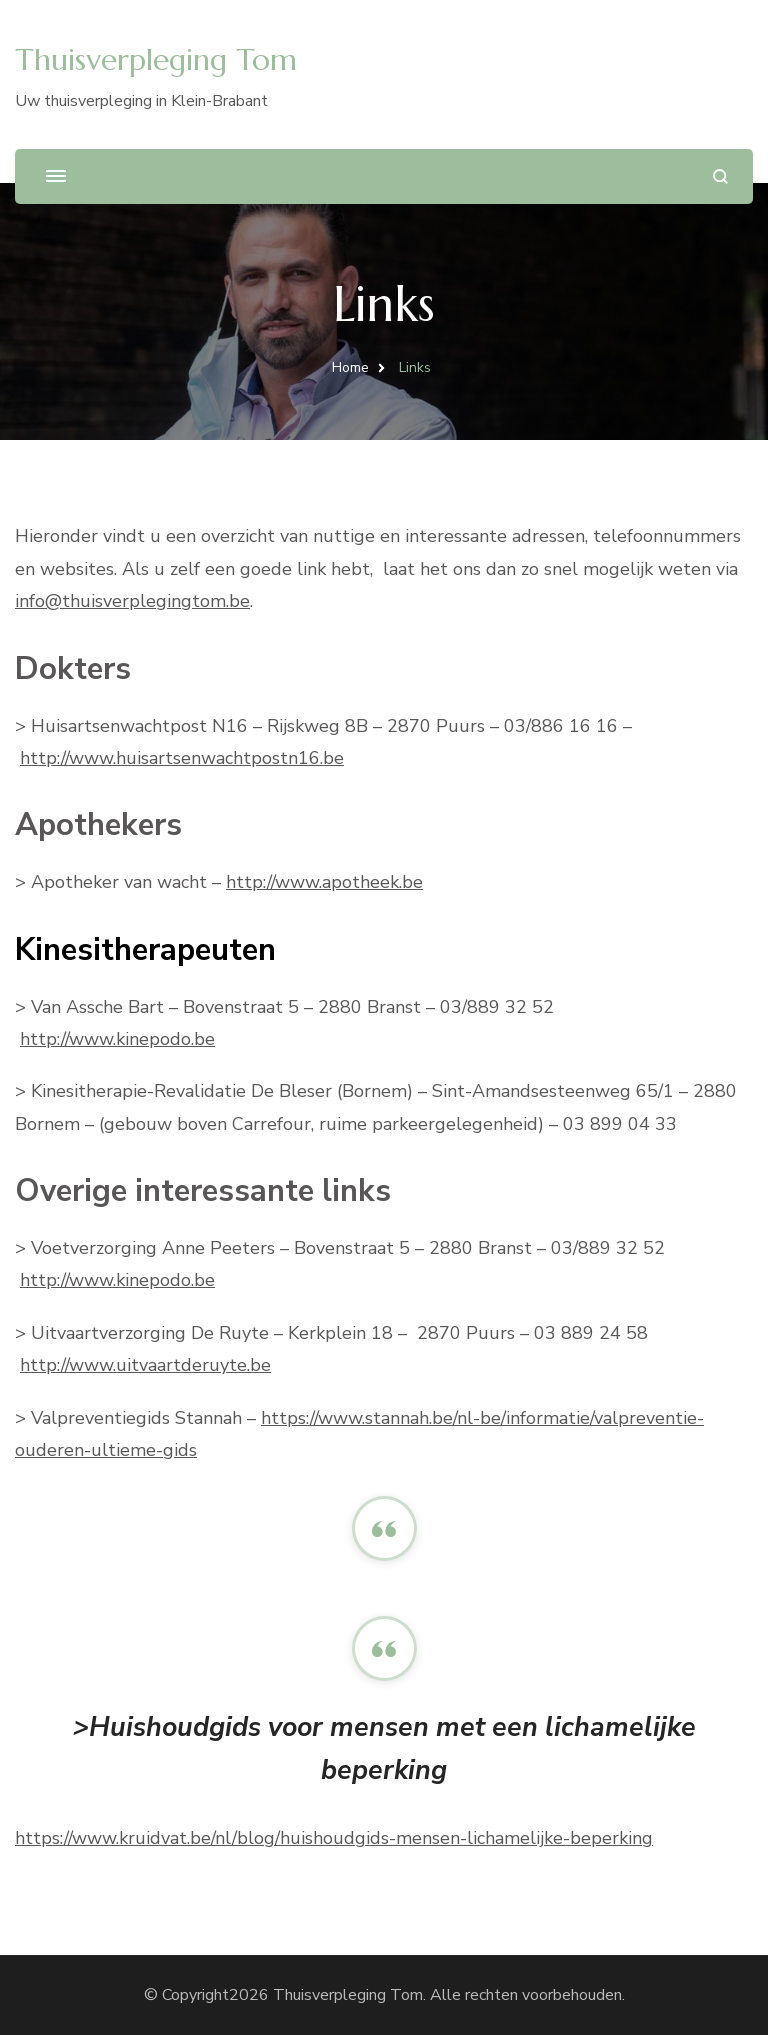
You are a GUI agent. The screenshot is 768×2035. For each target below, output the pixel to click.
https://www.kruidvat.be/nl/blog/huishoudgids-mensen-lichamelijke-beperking (334, 1838)
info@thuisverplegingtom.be (132, 601)
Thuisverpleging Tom (156, 59)
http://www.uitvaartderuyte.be (145, 1365)
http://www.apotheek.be (324, 882)
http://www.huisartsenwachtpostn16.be (182, 758)
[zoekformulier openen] (720, 176)
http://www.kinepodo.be (117, 1039)
